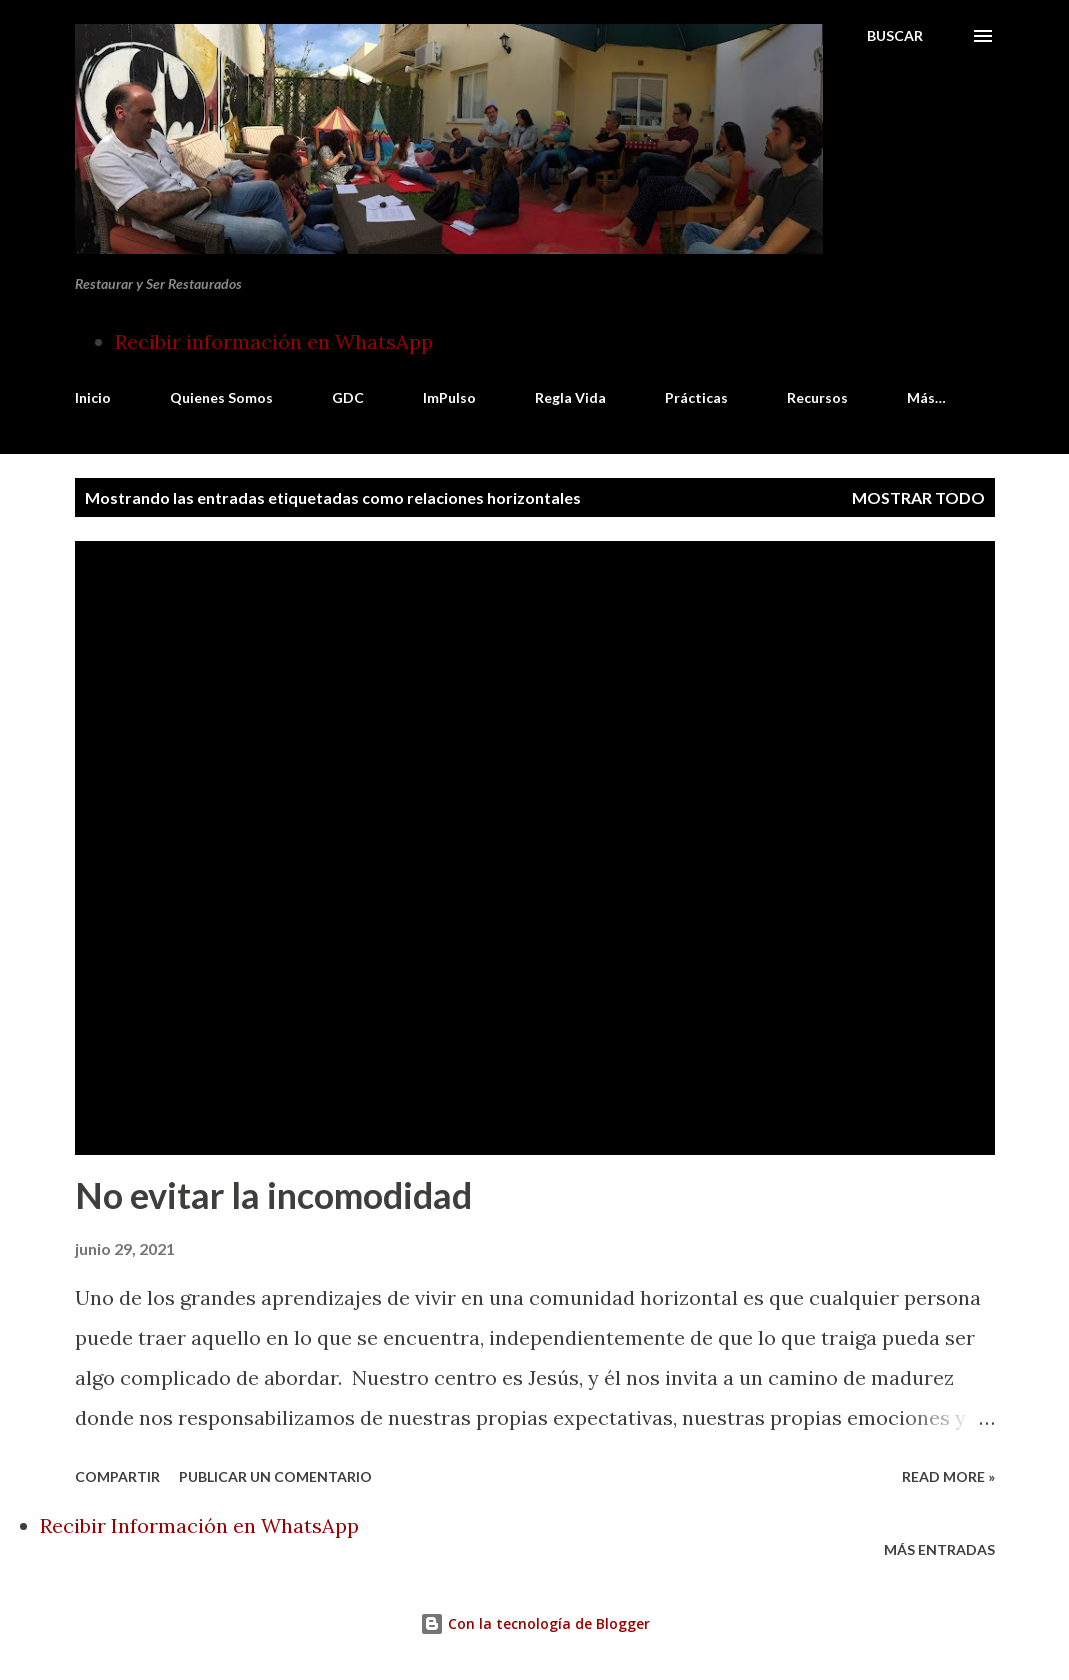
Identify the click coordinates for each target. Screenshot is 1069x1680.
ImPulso (449, 397)
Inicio (93, 397)
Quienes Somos (221, 397)
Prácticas (696, 397)
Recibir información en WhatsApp (274, 341)
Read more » (948, 1476)
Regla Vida (570, 397)
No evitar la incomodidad (273, 1195)
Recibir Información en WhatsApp (199, 1525)
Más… (926, 397)
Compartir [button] (117, 1476)
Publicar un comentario (275, 1476)
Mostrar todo (918, 497)
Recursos (817, 397)
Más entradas (939, 1549)
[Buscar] (895, 36)
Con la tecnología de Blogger (535, 1623)
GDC (348, 397)
